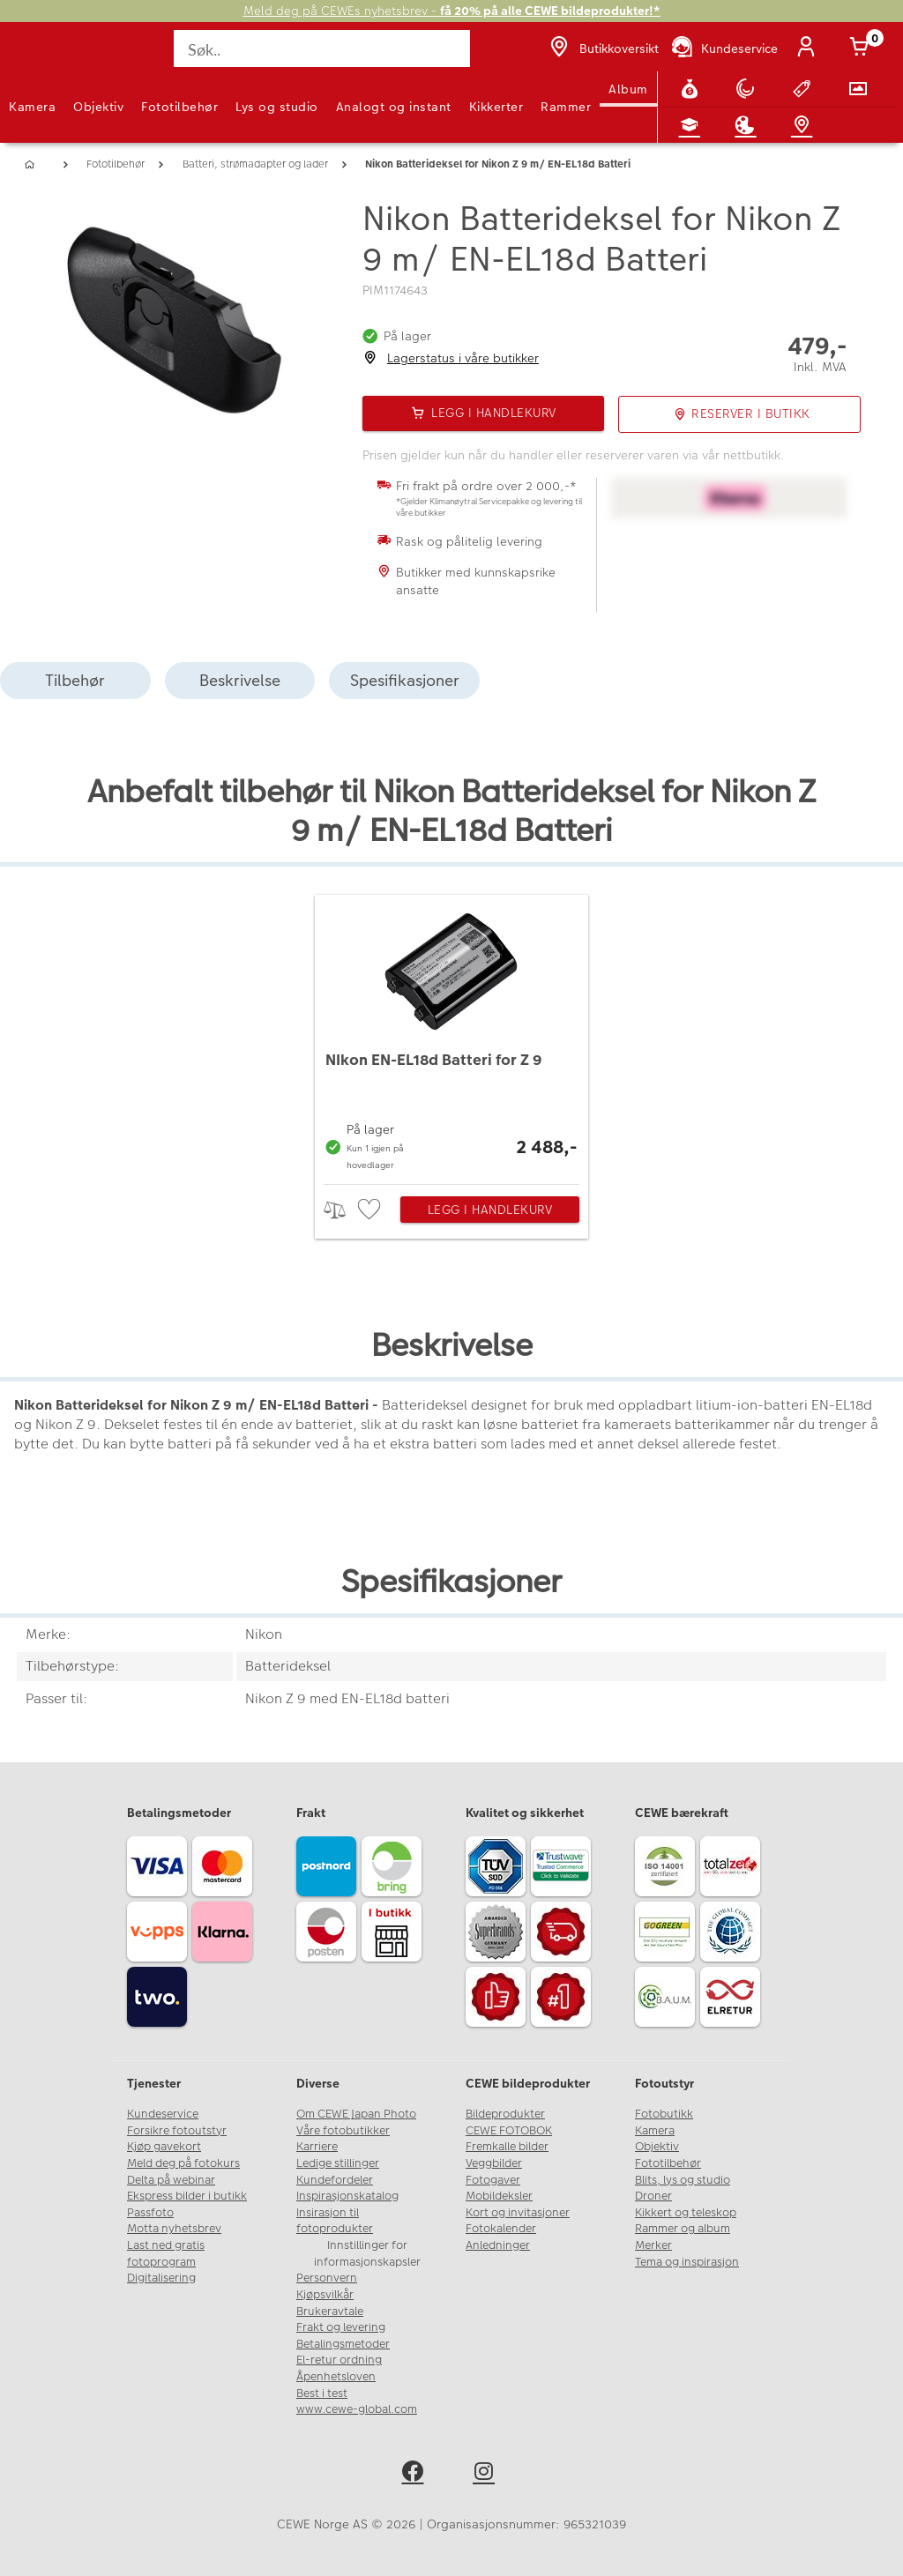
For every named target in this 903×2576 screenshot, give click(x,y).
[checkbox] (371, 1210)
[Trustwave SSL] (563, 1869)
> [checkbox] (341, 1210)
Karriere (317, 2147)
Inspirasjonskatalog (347, 2196)
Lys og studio (276, 106)
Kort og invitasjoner (518, 2213)
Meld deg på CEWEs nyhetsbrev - (451, 11)
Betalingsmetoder (343, 2344)
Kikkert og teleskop (685, 2213)
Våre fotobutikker (343, 2131)
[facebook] (415, 2474)
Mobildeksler (499, 2196)
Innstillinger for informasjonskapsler (367, 2253)
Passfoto (150, 2213)
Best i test (321, 2393)
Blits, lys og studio (682, 2180)
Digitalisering (161, 2278)
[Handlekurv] (862, 48)
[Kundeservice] (723, 48)
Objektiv (98, 106)
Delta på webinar (171, 2180)
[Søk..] (321, 48)
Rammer (566, 106)
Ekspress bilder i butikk (187, 2196)
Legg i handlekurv (490, 1209)
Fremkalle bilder (507, 2147)
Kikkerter (496, 106)
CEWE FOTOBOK (509, 2131)
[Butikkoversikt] (602, 48)
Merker (653, 2245)
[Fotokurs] (693, 125)
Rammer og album (682, 2229)
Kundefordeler (334, 2180)
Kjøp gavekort (164, 2147)
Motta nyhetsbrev (174, 2229)
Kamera (32, 106)
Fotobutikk (664, 2114)
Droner (653, 2196)
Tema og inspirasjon (687, 2262)
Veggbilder (494, 2163)
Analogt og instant (394, 106)
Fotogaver (493, 2180)
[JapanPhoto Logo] (50, 58)
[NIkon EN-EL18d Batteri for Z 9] (451, 1035)
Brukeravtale (329, 2311)
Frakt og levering (340, 2327)
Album (628, 89)
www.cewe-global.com (356, 2409)
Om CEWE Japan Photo (356, 2114)
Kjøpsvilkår (325, 2295)
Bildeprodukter (505, 2114)
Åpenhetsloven (336, 2377)
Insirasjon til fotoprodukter (334, 2221)
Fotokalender (501, 2229)
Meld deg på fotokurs (183, 2163)
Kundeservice (162, 2114)
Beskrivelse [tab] (239, 680)
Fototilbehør (179, 106)
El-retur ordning (339, 2360)
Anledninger (498, 2245)
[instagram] (487, 2474)
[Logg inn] (809, 48)
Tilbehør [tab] (75, 680)
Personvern (326, 2278)
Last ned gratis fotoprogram (166, 2253)
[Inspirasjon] (748, 125)
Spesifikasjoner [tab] (404, 680)
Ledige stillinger (337, 2163)
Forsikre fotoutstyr (177, 2131)
